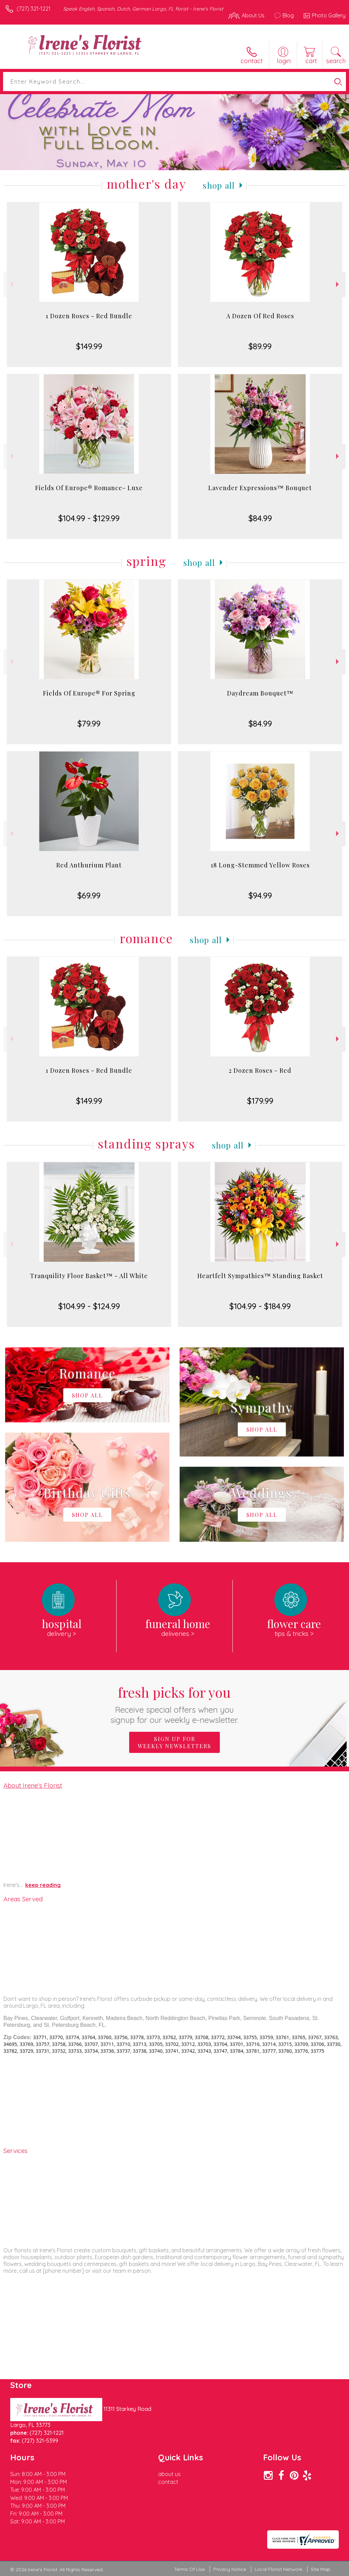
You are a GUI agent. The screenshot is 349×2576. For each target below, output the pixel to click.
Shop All (219, 185)
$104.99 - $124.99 (89, 1306)
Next (338, 284)
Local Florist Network (278, 2569)
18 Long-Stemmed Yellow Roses (260, 865)
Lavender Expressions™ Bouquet (260, 488)
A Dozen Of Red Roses (260, 316)
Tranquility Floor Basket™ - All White (89, 1276)
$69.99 (89, 895)
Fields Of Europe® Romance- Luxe (89, 488)
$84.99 (260, 518)
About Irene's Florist (32, 1785)
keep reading (43, 1885)
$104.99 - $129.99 (89, 518)
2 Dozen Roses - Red (260, 1070)
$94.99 (260, 895)
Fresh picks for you (174, 1704)
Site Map (320, 2569)
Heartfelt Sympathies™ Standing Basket (260, 1276)
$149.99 (89, 346)
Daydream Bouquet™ (260, 693)
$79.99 (89, 723)
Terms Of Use (189, 2569)
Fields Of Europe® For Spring (89, 693)
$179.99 (260, 1101)
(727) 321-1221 (33, 8)
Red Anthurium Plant (89, 865)
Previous (10, 284)
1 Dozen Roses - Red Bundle (89, 316)
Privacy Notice (229, 2569)
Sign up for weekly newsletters (174, 1742)
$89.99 (260, 346)
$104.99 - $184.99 (260, 1306)
